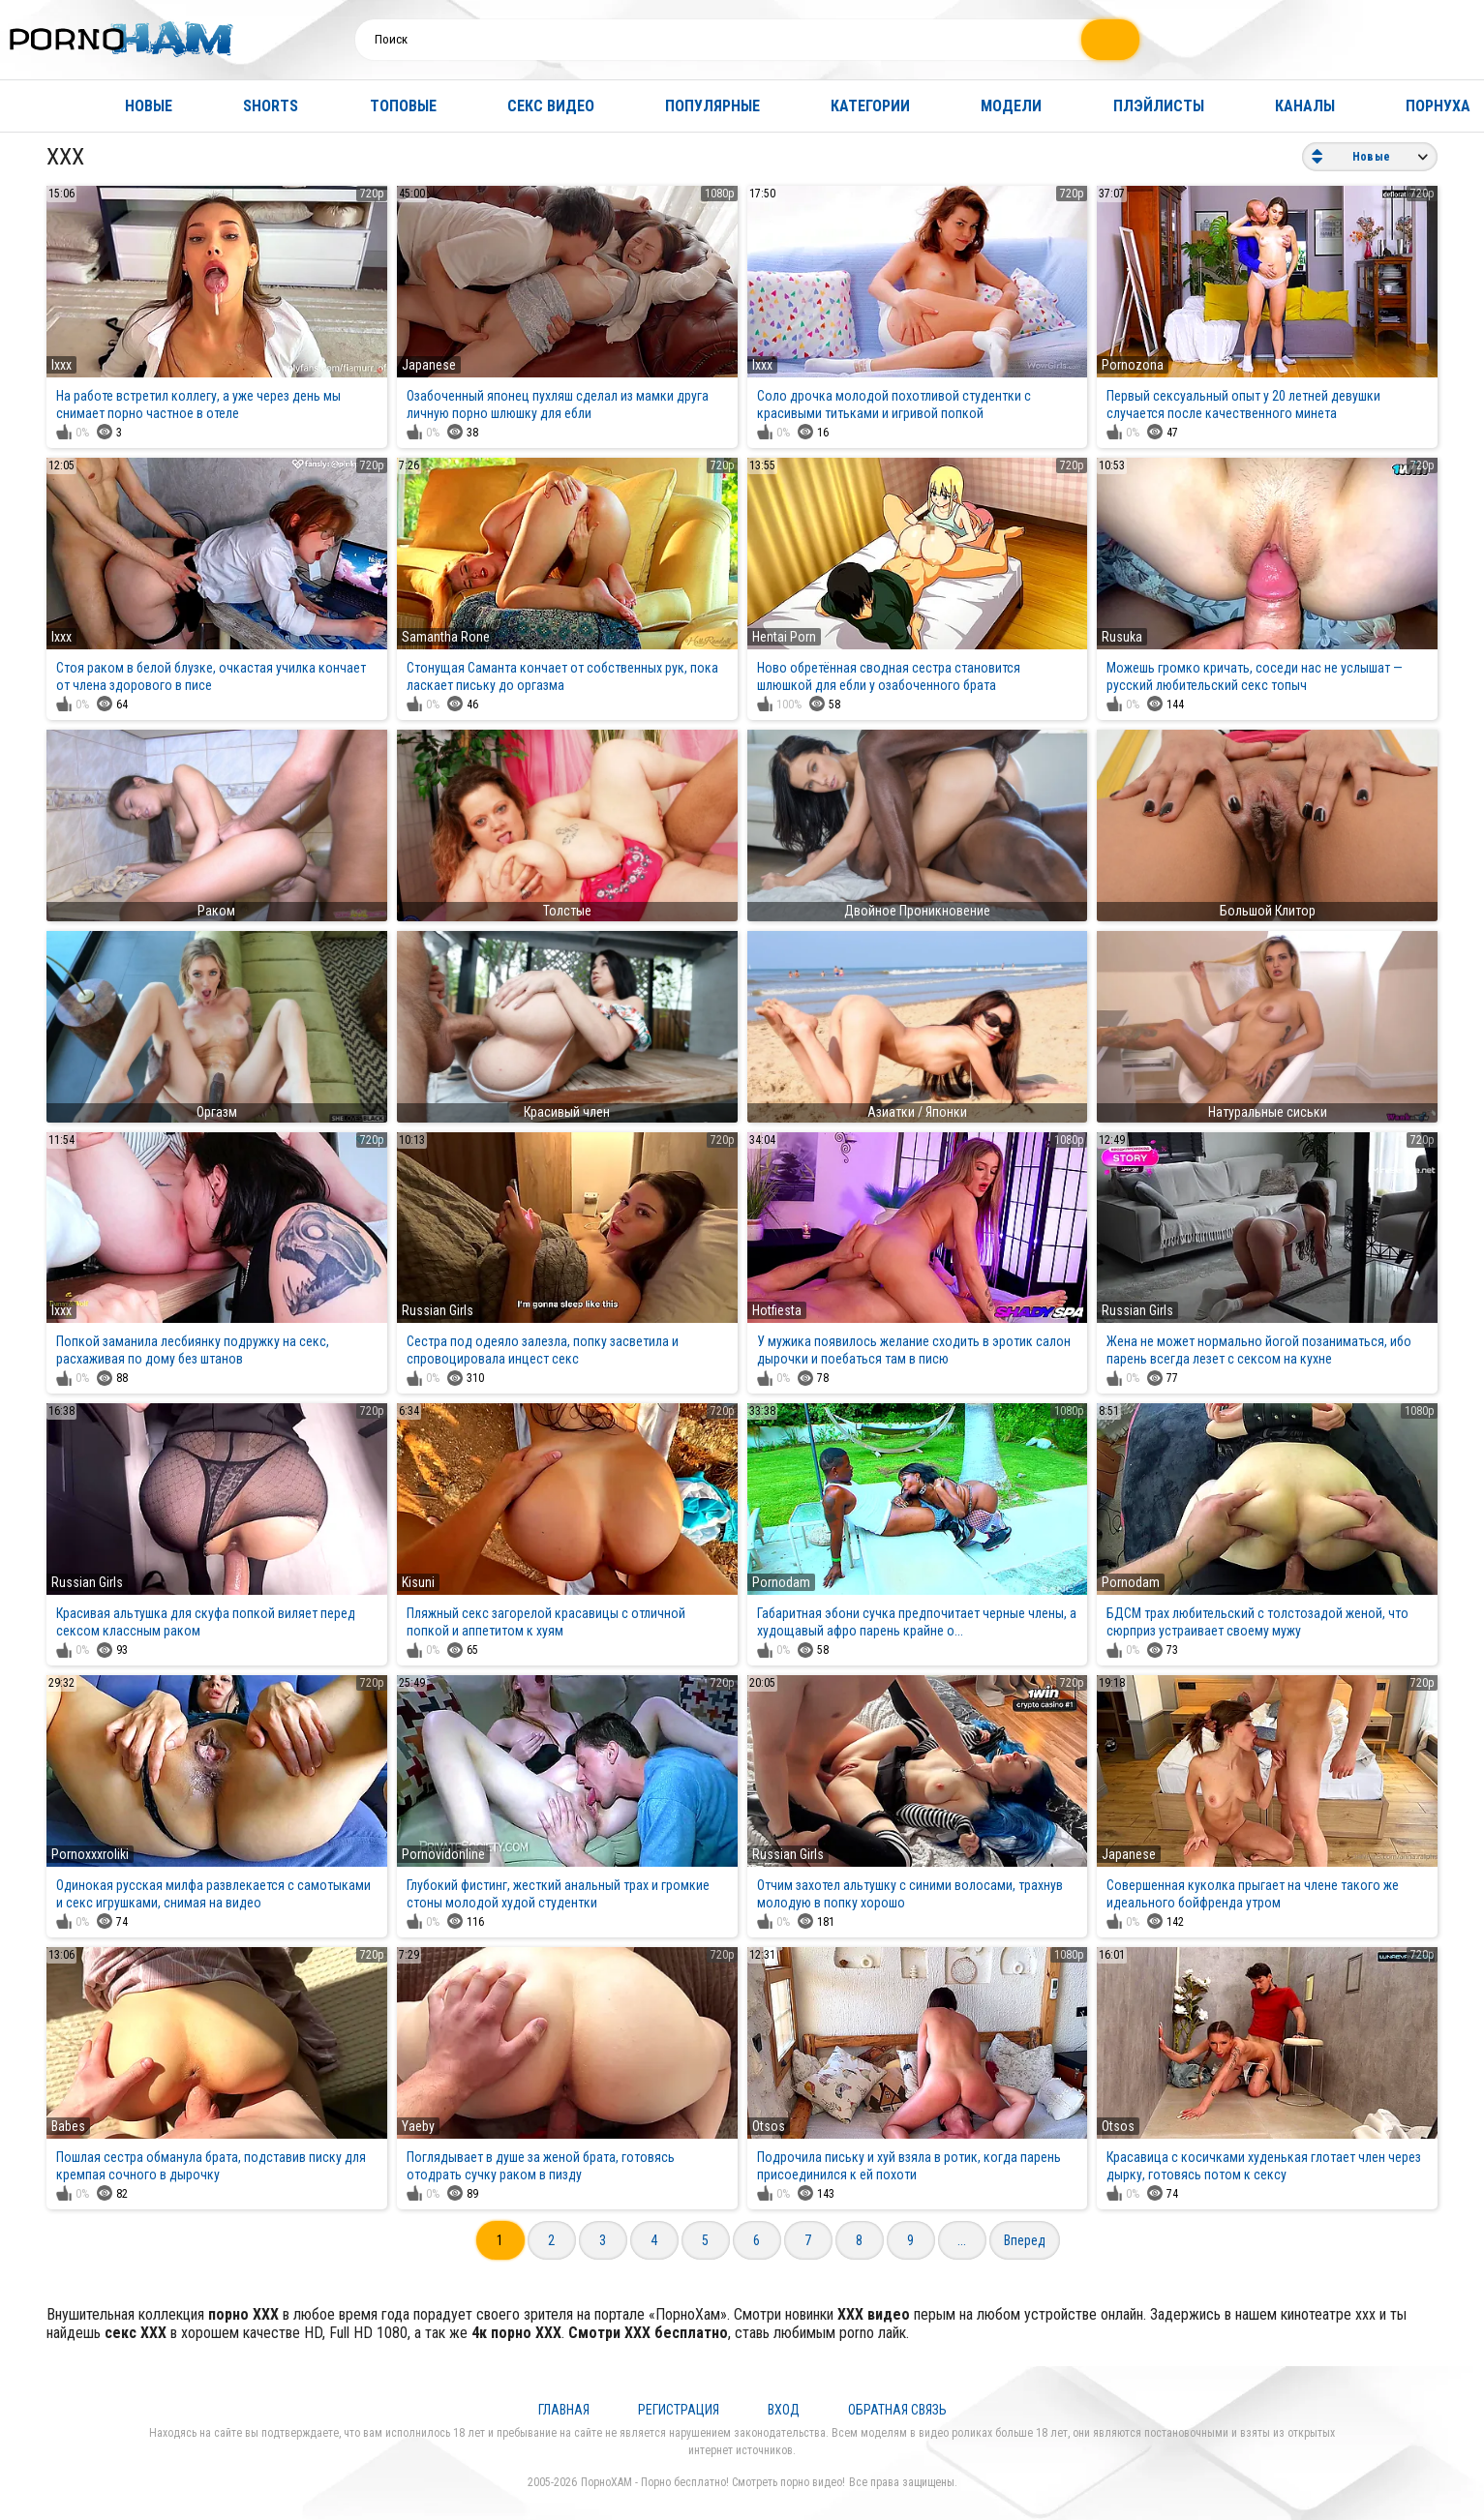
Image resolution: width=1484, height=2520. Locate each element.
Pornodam (781, 1582)
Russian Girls (437, 1310)
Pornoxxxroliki (90, 1854)
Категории (870, 106)
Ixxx (61, 365)
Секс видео (550, 106)
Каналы (1305, 106)
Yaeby (418, 2126)
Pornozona (1133, 365)
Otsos (768, 2126)
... (961, 2240)
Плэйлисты (1158, 106)
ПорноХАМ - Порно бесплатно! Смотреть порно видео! (713, 2482)
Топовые (403, 106)
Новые (148, 106)
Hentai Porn (784, 637)
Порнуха (1438, 106)
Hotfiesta (777, 1310)
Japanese (429, 365)
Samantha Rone (446, 637)
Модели (1011, 106)
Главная (34, 106)
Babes (68, 2126)
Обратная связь (897, 2409)
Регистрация (678, 2409)
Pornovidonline (443, 1854)
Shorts (270, 106)
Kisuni (418, 1582)
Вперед (1024, 2240)
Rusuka (1122, 637)
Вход (784, 2409)
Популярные (712, 106)
